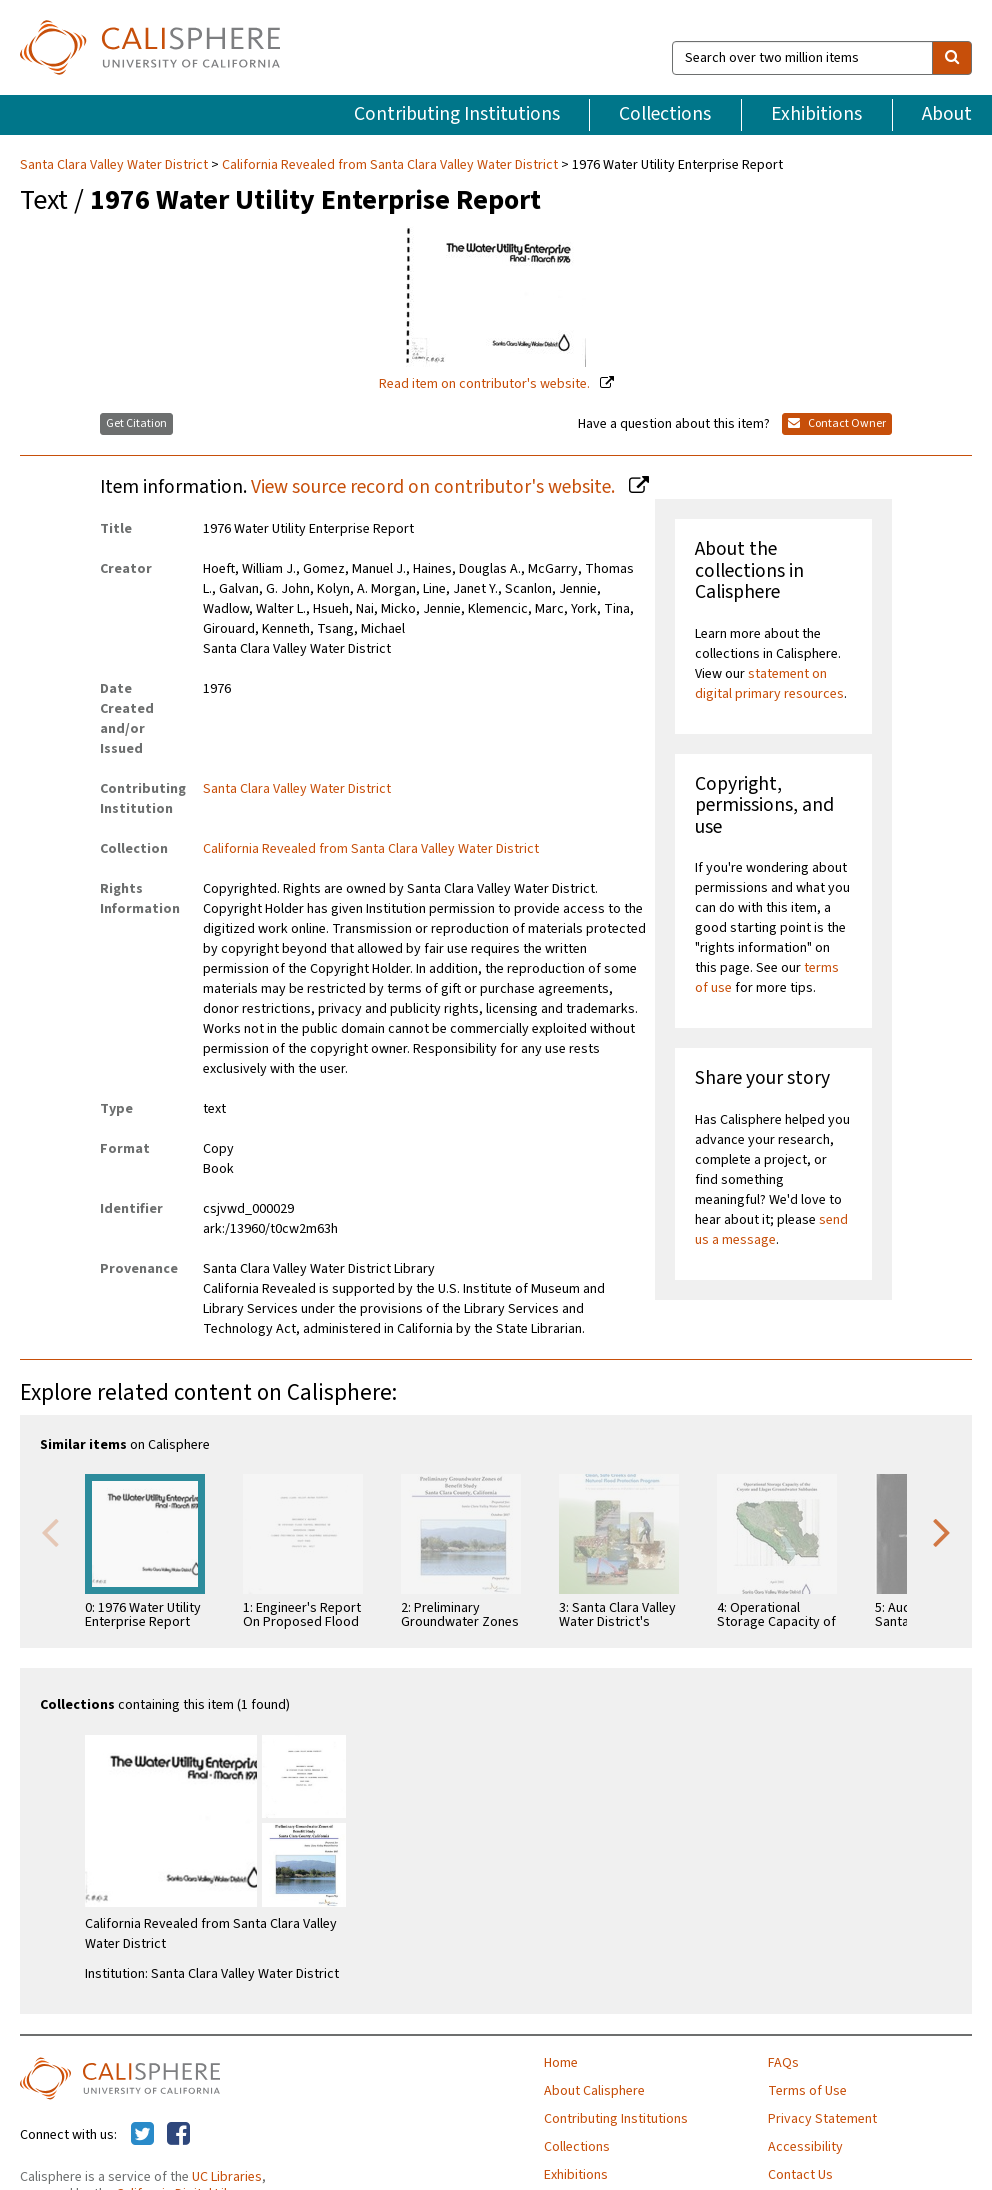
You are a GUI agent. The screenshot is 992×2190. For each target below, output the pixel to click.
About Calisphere (594, 2091)
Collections (665, 114)
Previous (50, 1531)
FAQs (783, 2063)
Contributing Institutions (457, 114)
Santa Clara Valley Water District (115, 165)
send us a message (771, 1230)
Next (942, 1531)
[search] (952, 58)
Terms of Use (807, 2091)
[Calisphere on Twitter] (142, 2135)
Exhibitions (816, 114)
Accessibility (805, 2147)
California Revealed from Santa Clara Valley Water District (390, 165)
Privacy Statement (822, 2119)
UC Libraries (227, 2177)
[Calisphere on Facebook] (178, 2135)
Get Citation (136, 423)
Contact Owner (837, 423)
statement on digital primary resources (769, 684)
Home (561, 2063)
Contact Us (800, 2175)
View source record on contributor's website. (435, 487)
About (947, 114)
